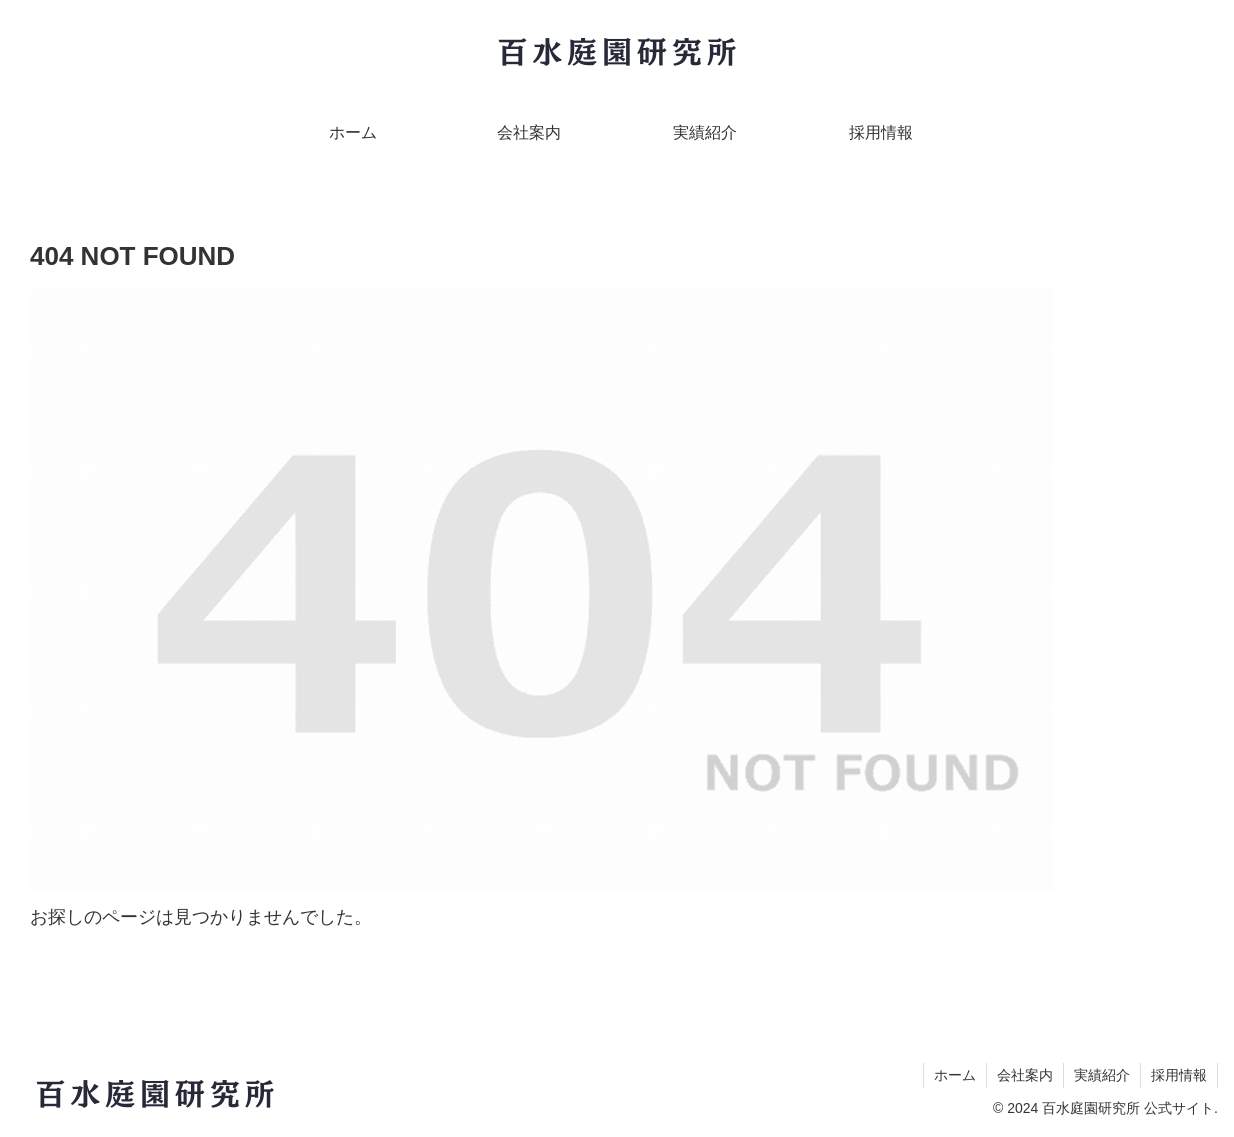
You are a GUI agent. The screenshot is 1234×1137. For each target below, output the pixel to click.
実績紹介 (1102, 1075)
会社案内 (1025, 1075)
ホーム (955, 1075)
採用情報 (1179, 1075)
